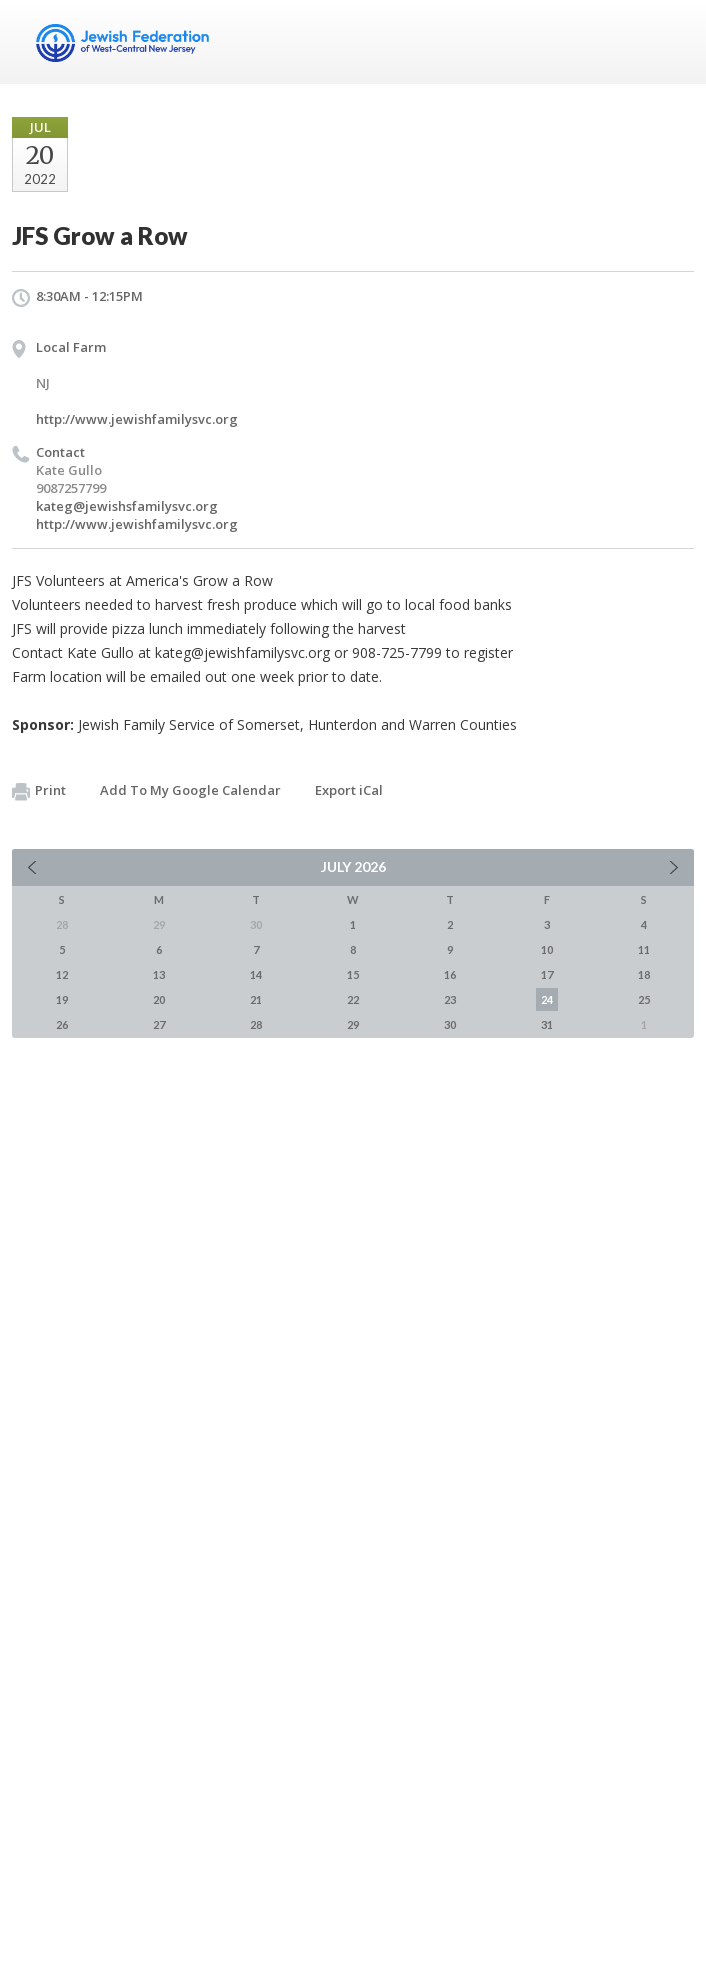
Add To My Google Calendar (190, 790)
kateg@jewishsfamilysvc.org (127, 506)
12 (62, 974)
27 (159, 1024)
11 (644, 949)
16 (450, 974)
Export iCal (349, 790)
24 (547, 999)
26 (62, 1024)
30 (450, 1024)
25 (644, 999)
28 (256, 1024)
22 (353, 999)
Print (39, 791)
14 (256, 974)
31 (547, 1024)
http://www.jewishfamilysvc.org (137, 419)
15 (353, 974)
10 (547, 949)
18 (644, 974)
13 (159, 974)
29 (353, 1024)
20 (159, 999)
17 (547, 974)
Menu (671, 42)
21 (256, 999)
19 (62, 999)
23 (450, 999)
